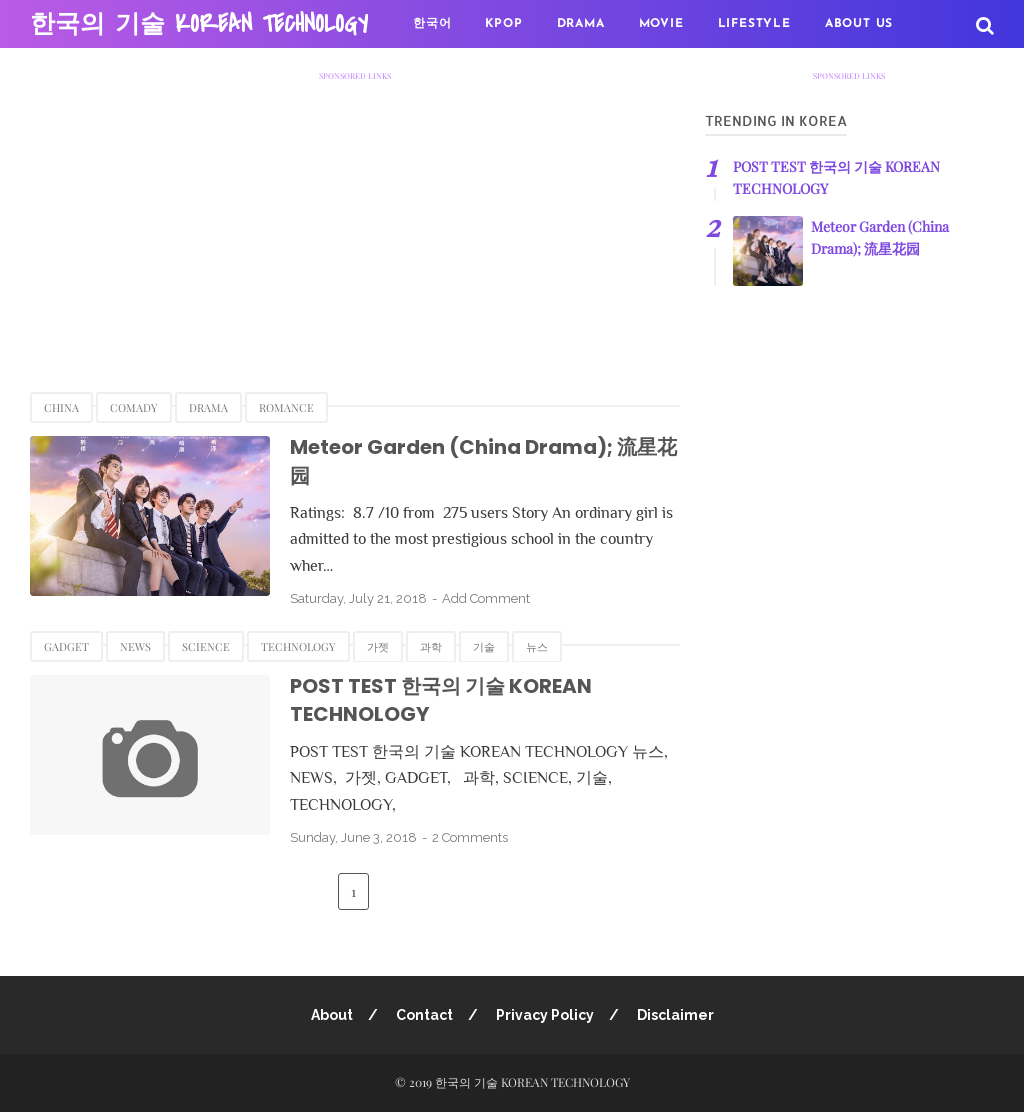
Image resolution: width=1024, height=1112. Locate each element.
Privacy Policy (545, 1015)
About (332, 1015)
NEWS (135, 646)
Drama (208, 407)
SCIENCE (206, 646)
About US (859, 24)
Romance (286, 407)
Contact (424, 1015)
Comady (134, 407)
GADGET (66, 646)
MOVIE (661, 24)
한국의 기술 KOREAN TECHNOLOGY (199, 24)
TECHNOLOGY (298, 646)
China (61, 407)
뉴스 (537, 646)
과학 (431, 646)
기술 (484, 646)
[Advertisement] (355, 221)
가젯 (378, 646)
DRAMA (581, 24)
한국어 (432, 24)
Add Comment (486, 598)
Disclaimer (675, 1015)
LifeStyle (754, 24)
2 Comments (470, 837)
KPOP (503, 24)
